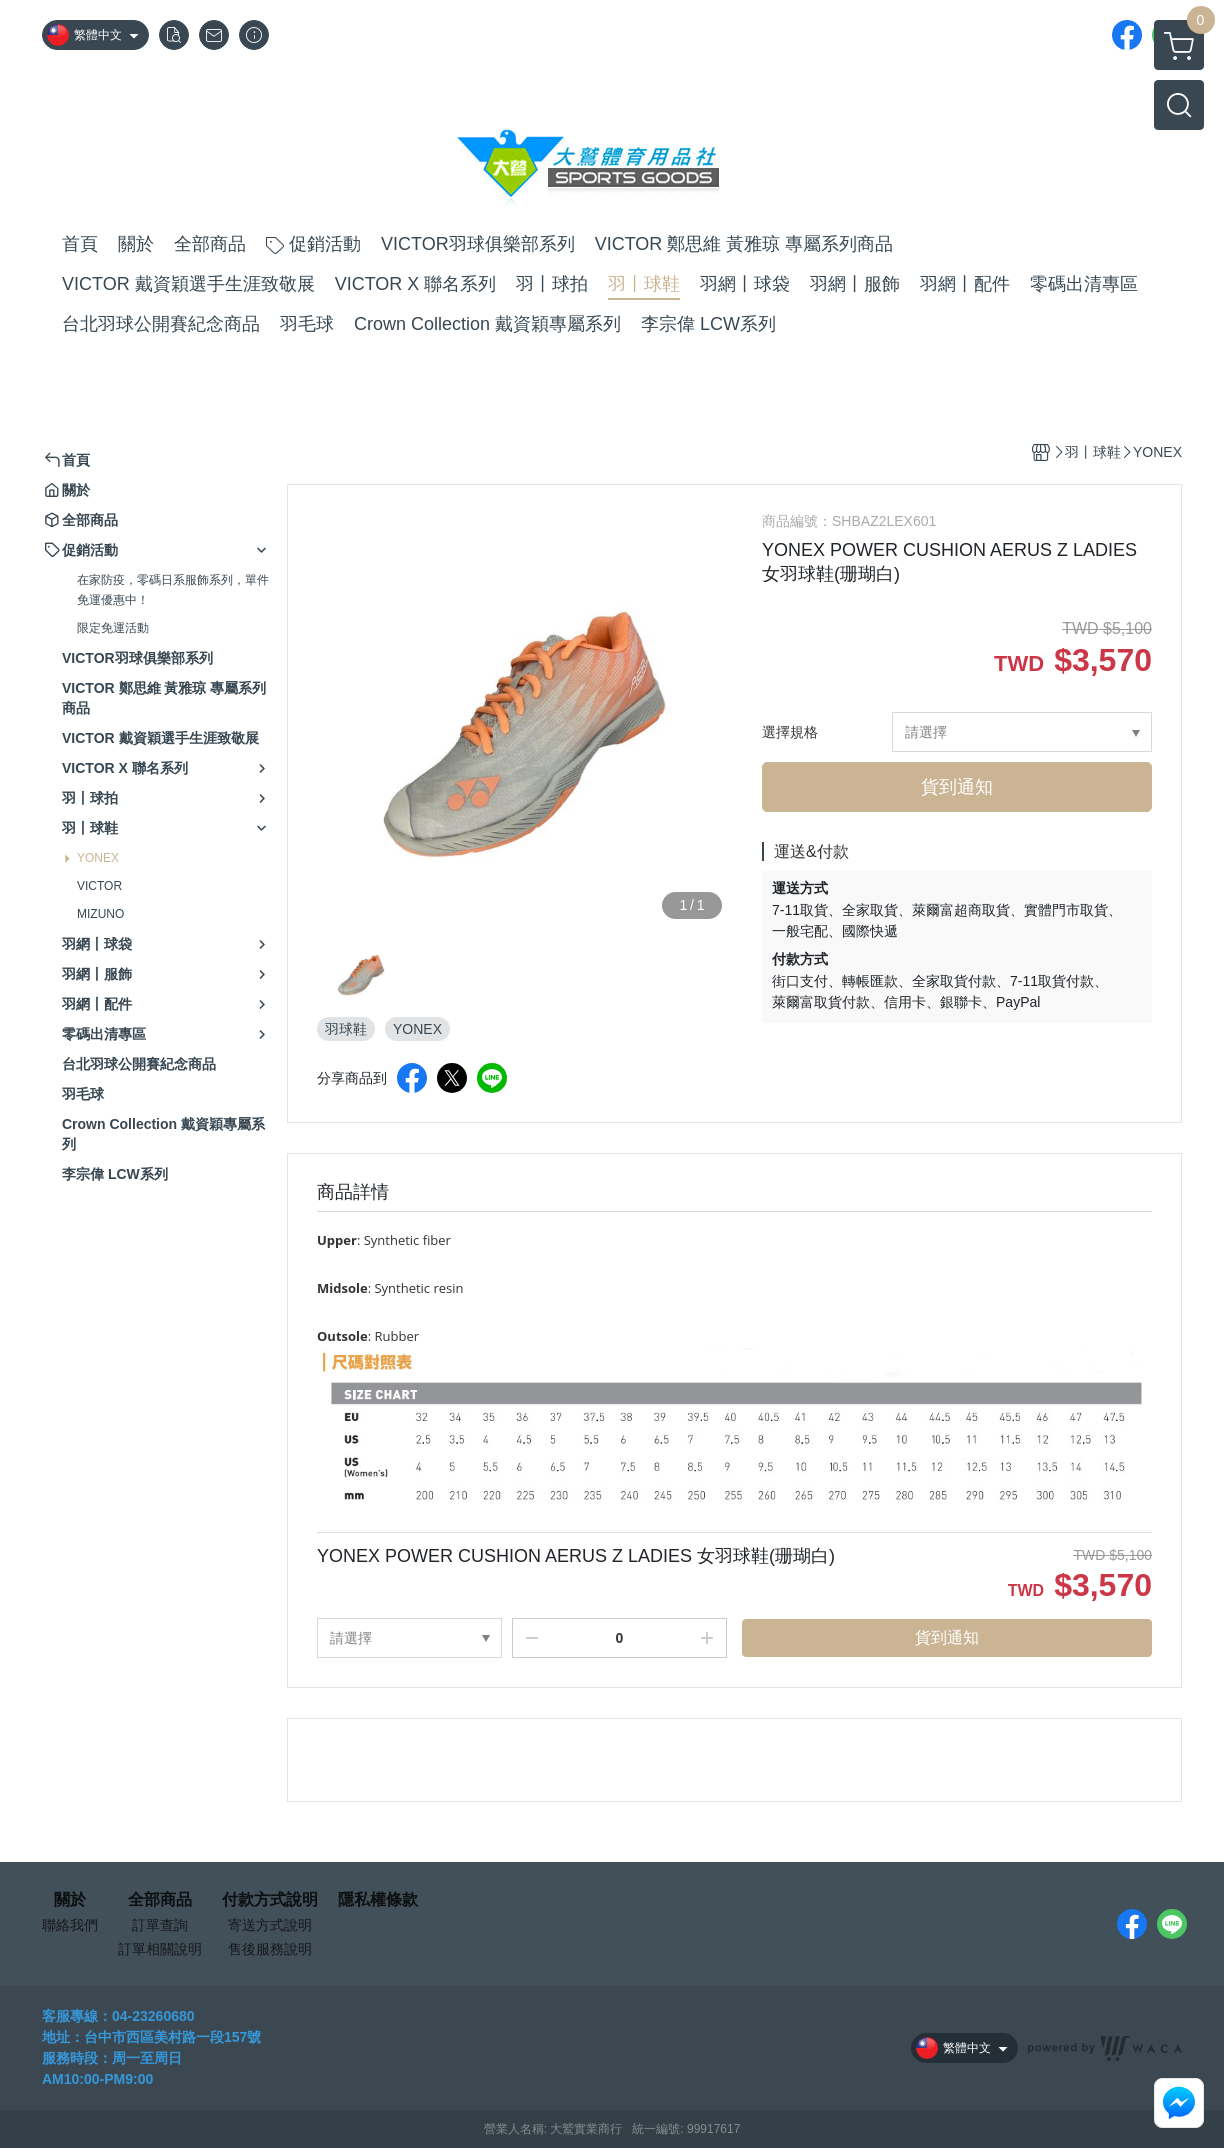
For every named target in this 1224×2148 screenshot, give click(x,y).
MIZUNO (100, 914)
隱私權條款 (378, 1900)
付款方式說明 (270, 1900)
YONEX (98, 858)
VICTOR (99, 886)
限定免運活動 (113, 628)
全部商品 (160, 1900)
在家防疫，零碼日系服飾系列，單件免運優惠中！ (173, 590)
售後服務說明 (270, 1949)
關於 (70, 1900)
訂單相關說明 (160, 1949)
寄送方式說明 (270, 1925)
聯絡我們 (70, 1925)
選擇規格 (790, 732)
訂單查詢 (160, 1925)
